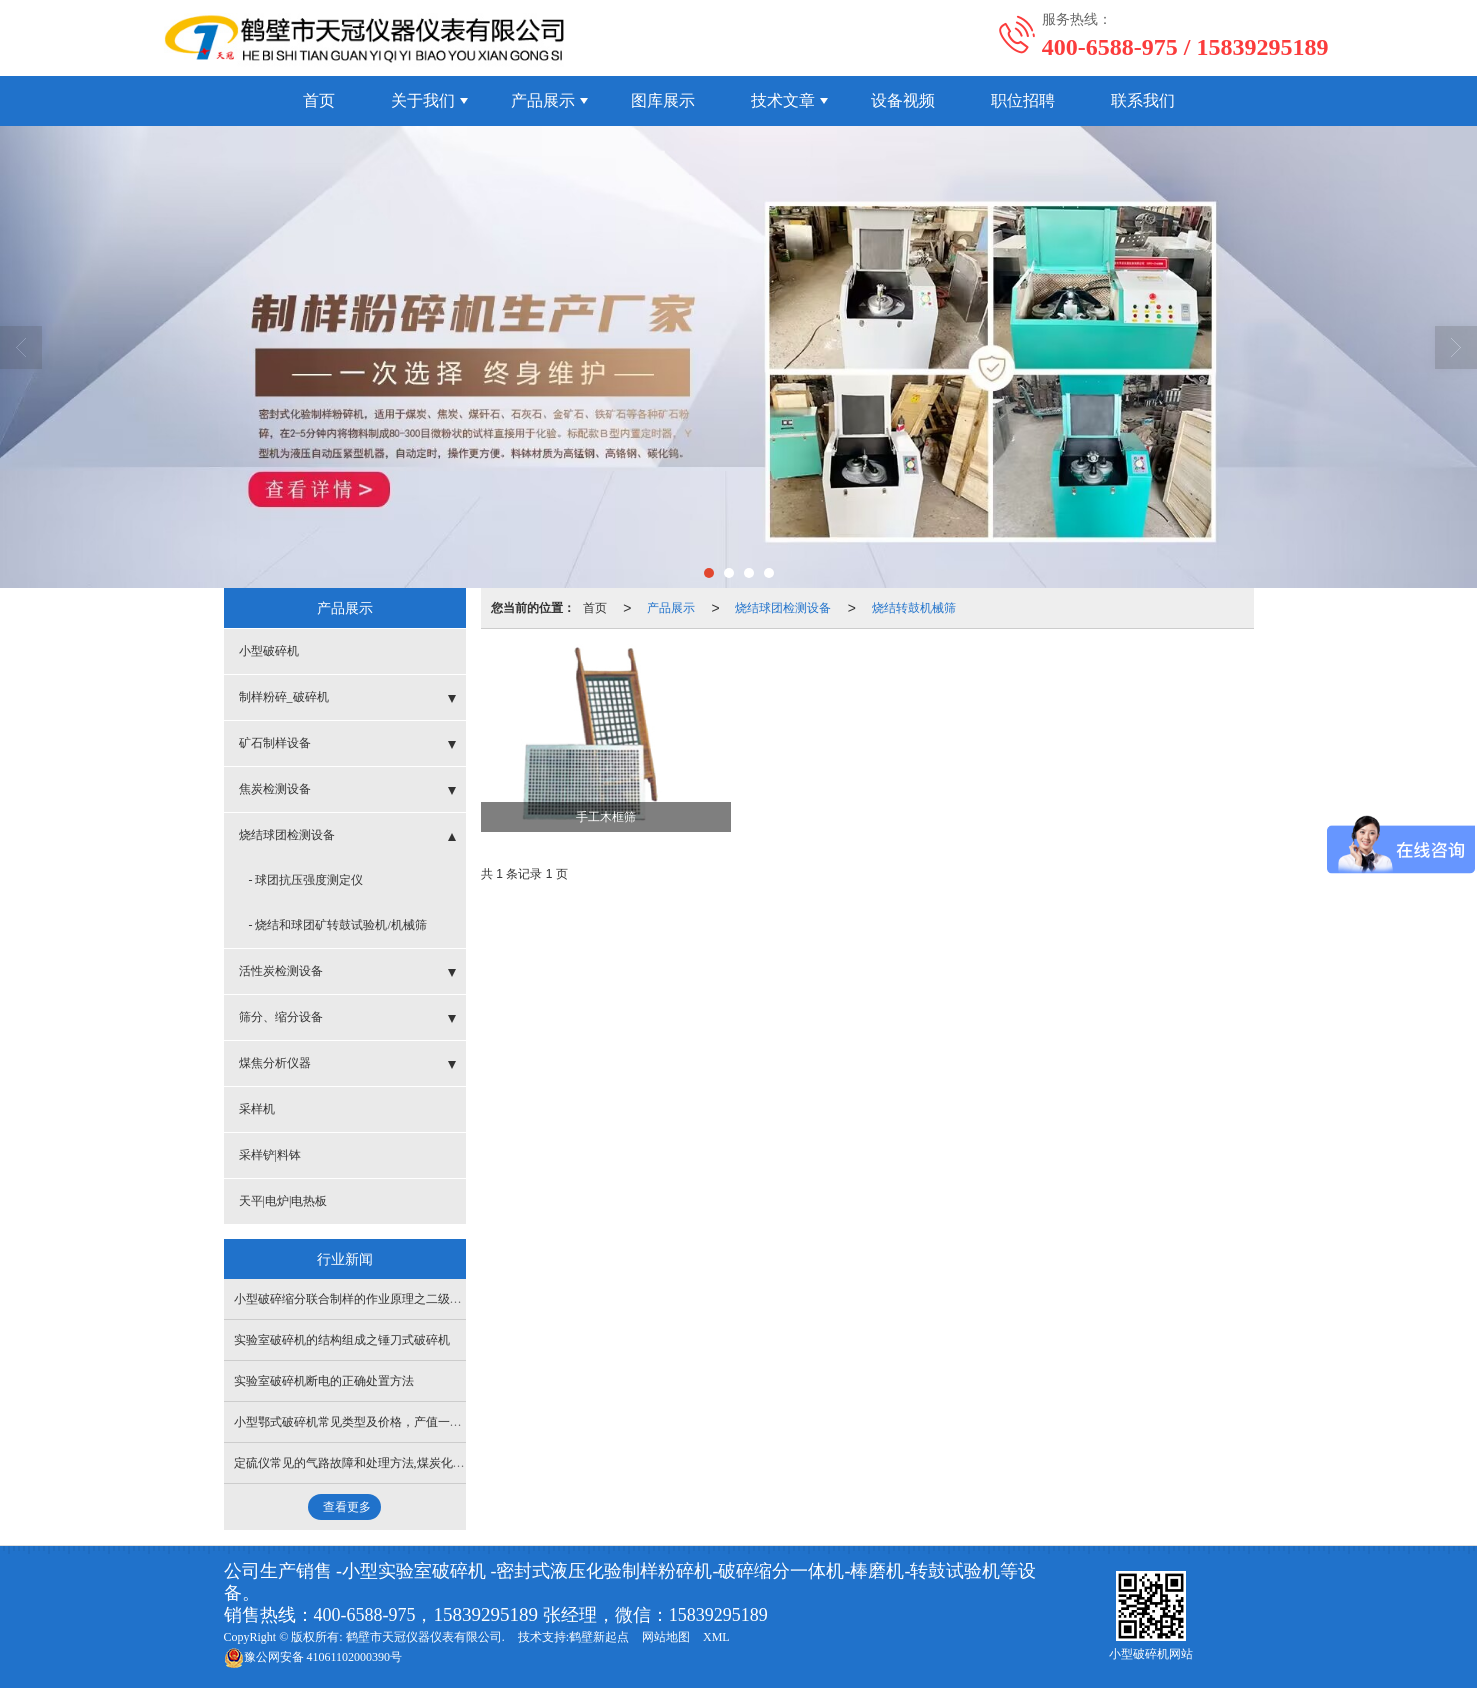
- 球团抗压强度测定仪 (306, 880)
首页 (319, 100)
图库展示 (663, 100)
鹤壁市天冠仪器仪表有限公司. (425, 1637)
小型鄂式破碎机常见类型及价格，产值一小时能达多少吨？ (390, 1422)
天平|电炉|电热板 (283, 1201)
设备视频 (903, 100)
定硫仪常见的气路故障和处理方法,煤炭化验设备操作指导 (385, 1463)
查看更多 (347, 1507)
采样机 (257, 1109)
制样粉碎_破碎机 (284, 697)
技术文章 (783, 100)
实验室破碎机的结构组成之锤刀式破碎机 (342, 1340)
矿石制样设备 (275, 743)
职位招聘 (1023, 100)
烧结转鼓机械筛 (914, 608)
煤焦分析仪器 (275, 1063)
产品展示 (543, 100)
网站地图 (666, 1637)
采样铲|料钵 (270, 1155)
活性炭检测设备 (281, 971)
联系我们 (1143, 100)
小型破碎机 (269, 651)
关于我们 (423, 100)
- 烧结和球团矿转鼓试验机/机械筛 (338, 925)
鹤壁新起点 (599, 1637)
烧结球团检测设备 (783, 608)
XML (716, 1637)
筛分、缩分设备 (281, 1017)
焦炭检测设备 (275, 789)
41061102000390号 (313, 1657)
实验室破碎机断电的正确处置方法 (324, 1381)
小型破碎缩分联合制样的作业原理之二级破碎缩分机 (372, 1299)
